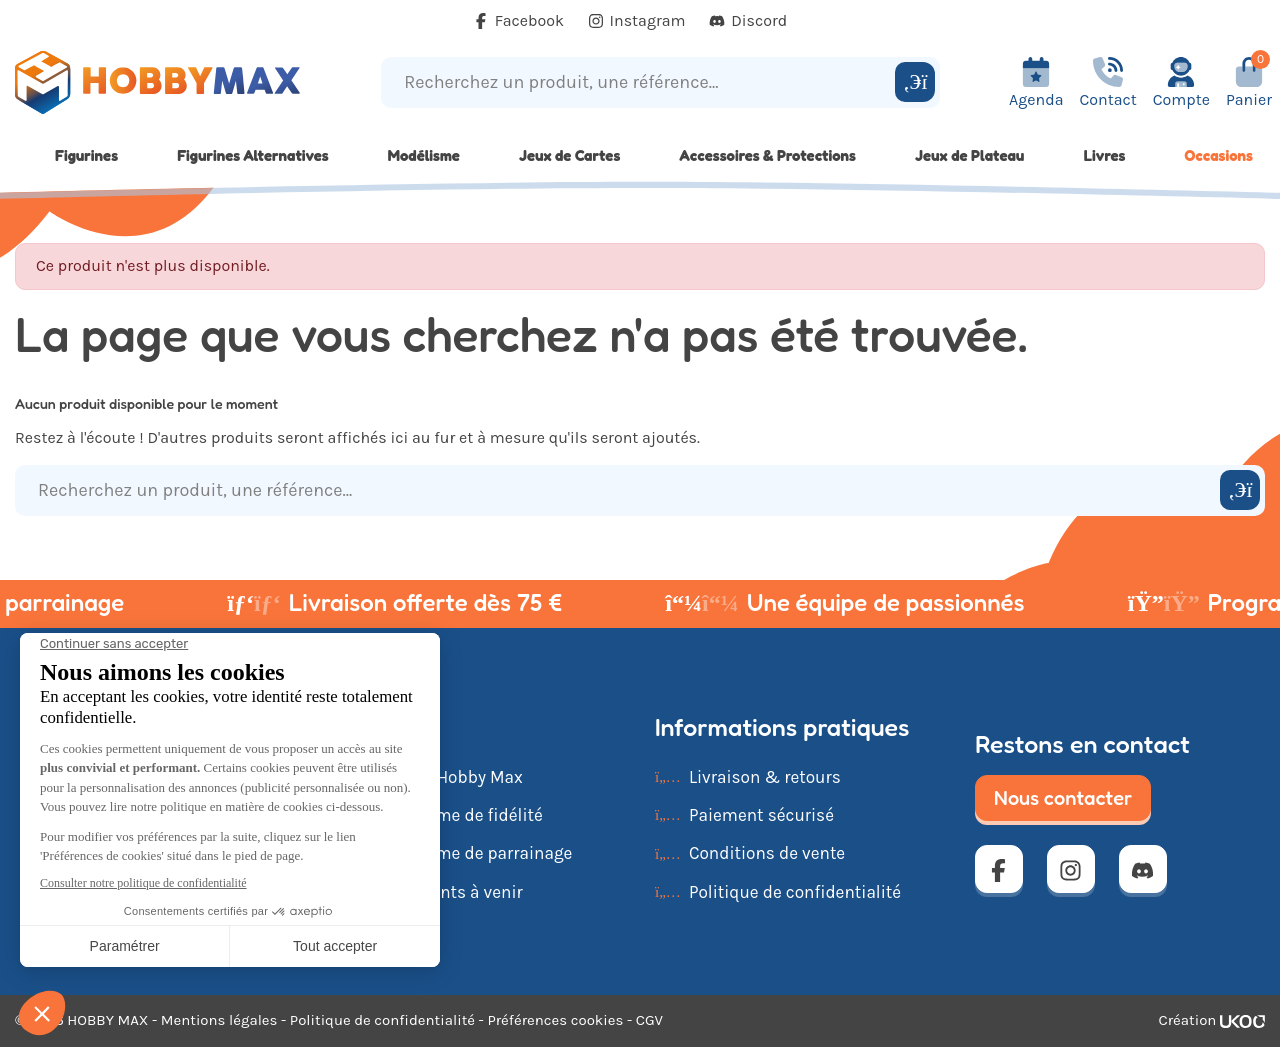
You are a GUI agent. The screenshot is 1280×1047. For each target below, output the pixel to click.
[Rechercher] (915, 82)
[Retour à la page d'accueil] (160, 82)
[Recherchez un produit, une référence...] (641, 82)
